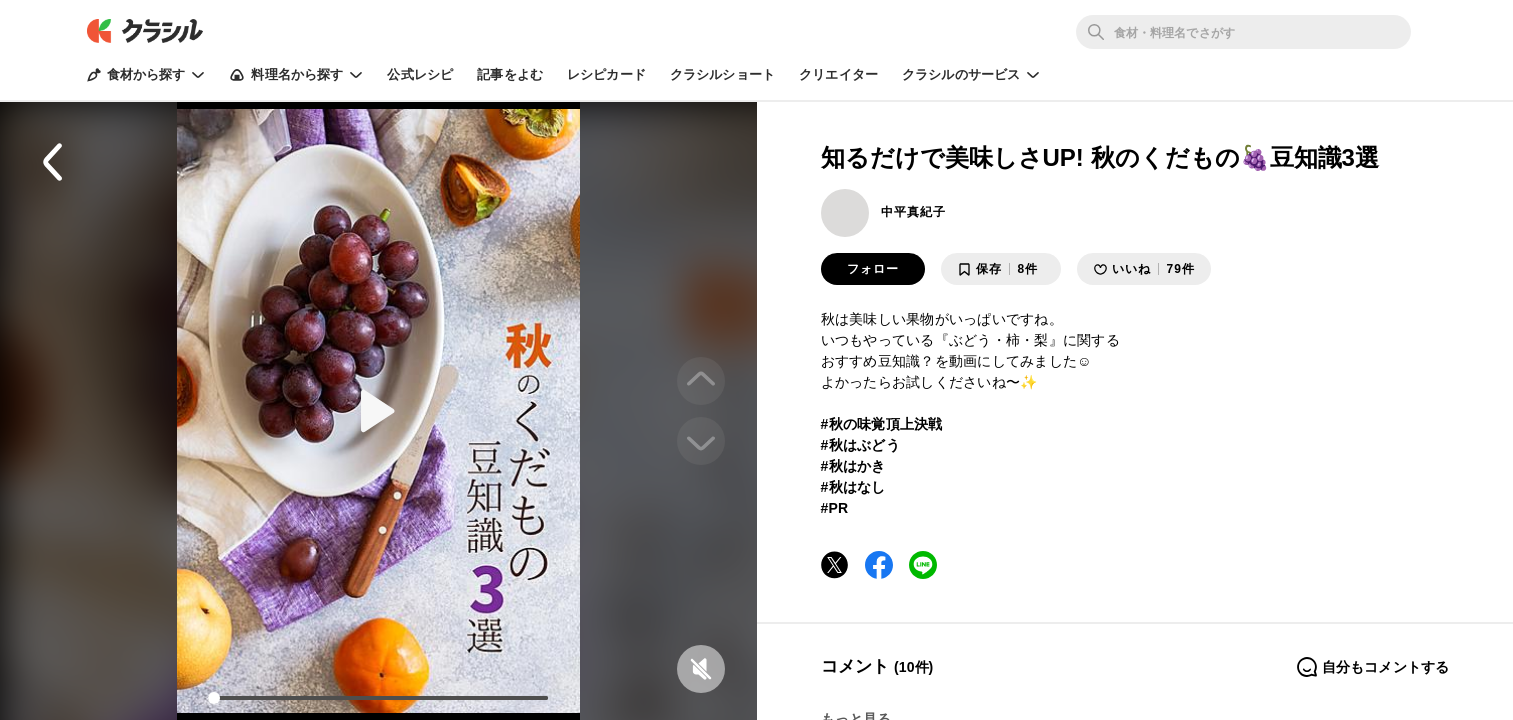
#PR (835, 508)
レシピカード (606, 74)
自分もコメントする (1372, 667)
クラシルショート (722, 74)
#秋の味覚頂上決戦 (882, 424)
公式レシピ (420, 74)
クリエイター (838, 74)
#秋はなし (853, 487)
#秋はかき (853, 466)
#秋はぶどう (860, 445)
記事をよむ (510, 74)
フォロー (873, 269)
